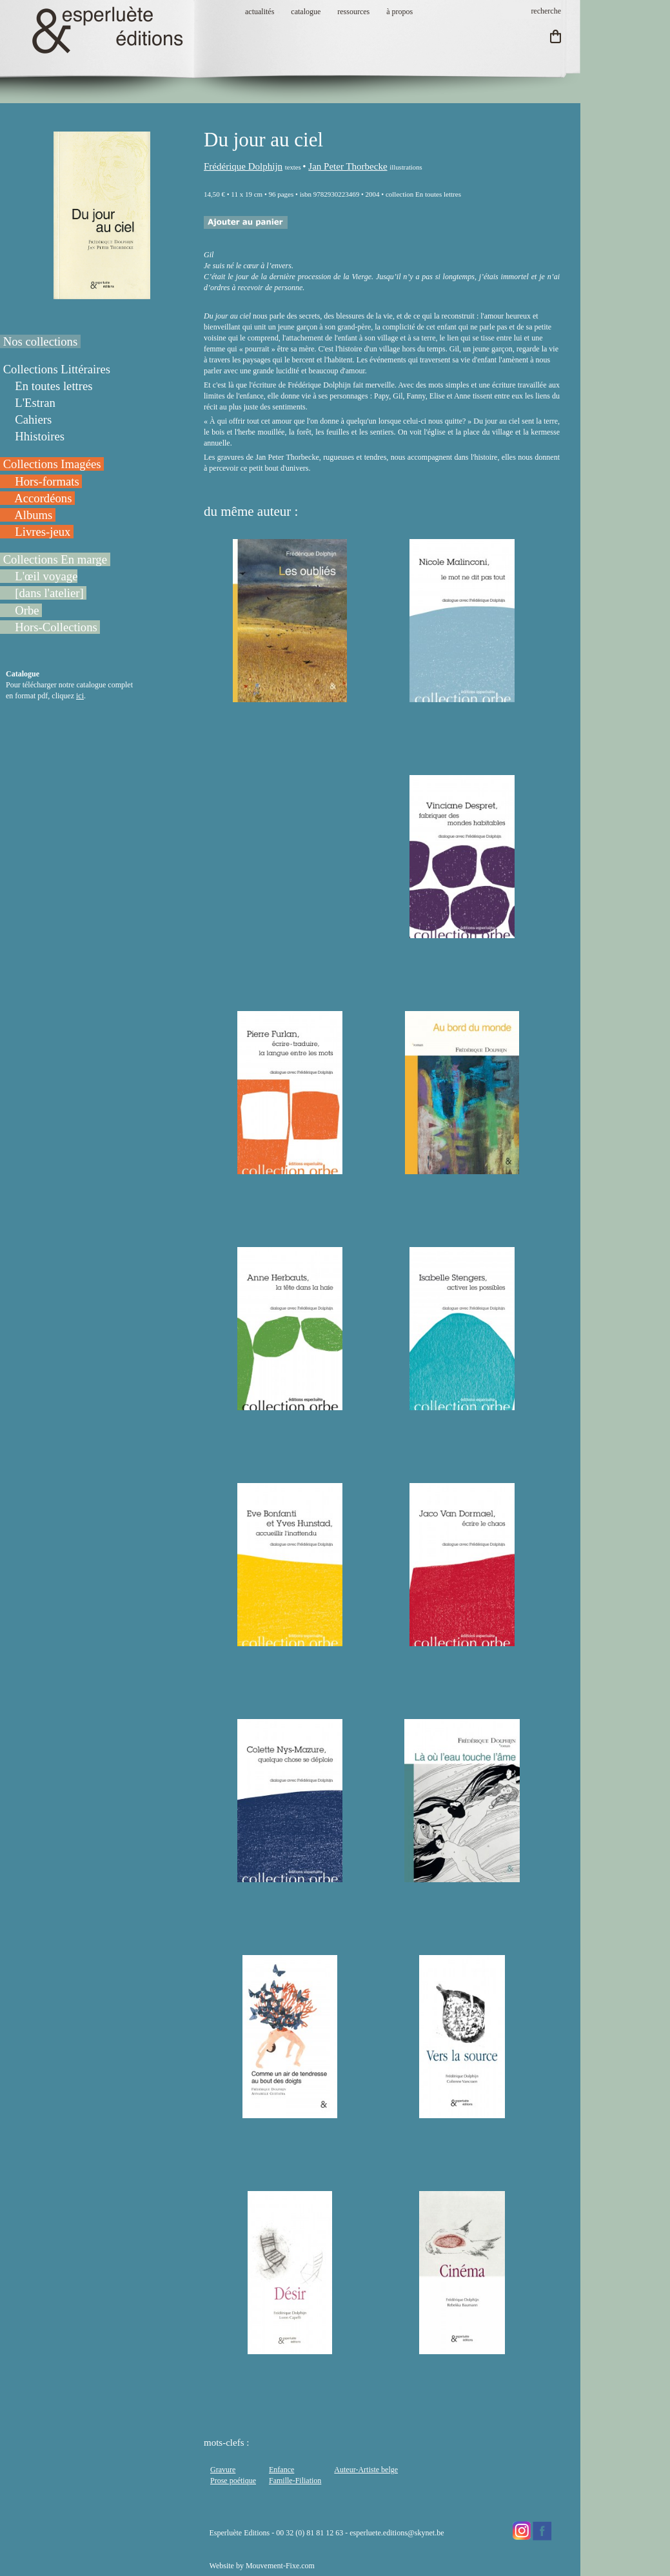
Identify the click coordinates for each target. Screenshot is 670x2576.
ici (80, 695)
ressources (353, 11)
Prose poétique (233, 2480)
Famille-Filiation (295, 2480)
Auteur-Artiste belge (366, 2469)
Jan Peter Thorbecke (347, 166)
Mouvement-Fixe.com (280, 2565)
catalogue (305, 11)
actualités (259, 11)
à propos (399, 11)
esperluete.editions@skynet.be (397, 2532)
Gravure (222, 2469)
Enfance (281, 2469)
